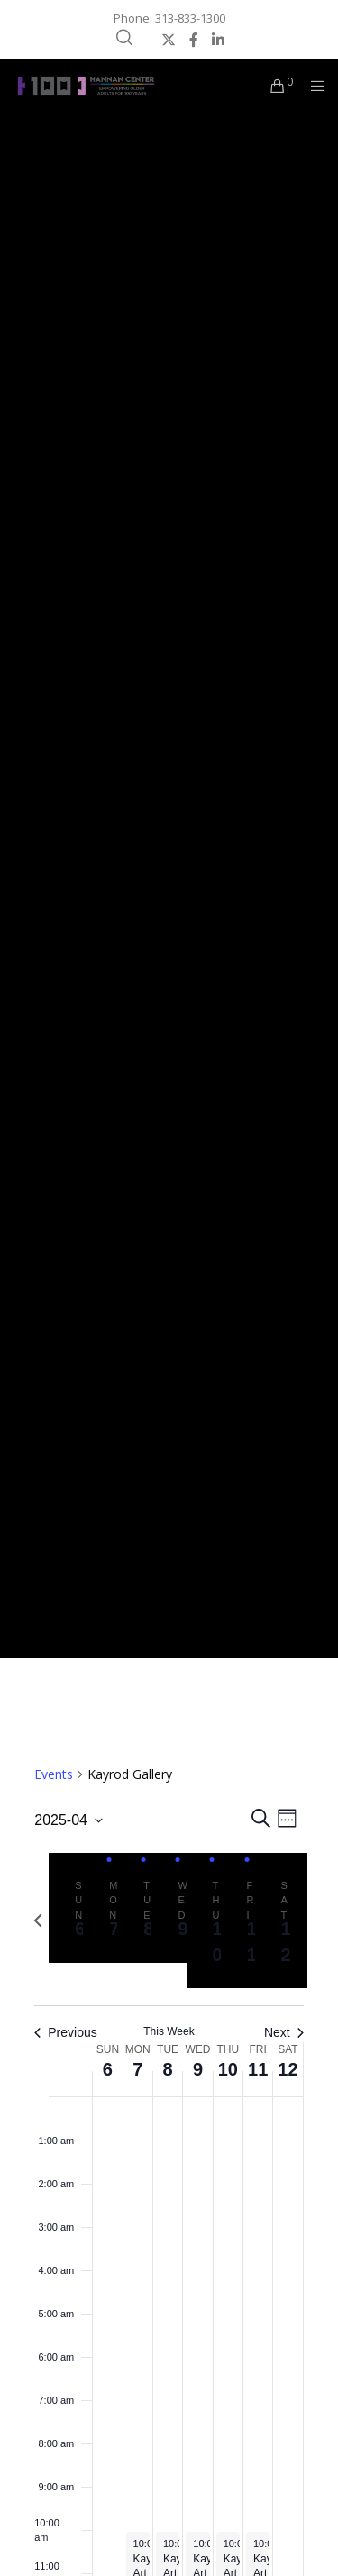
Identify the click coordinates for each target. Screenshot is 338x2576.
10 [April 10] (228, 2069)
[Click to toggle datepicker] (68, 1820)
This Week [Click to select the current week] (168, 2031)
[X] (168, 39)
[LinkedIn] (218, 39)
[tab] (75, 1908)
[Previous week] (38, 1920)
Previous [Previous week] (65, 2032)
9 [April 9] (198, 2069)
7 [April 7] (137, 2069)
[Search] (124, 38)
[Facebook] (193, 39)
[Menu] (312, 86)
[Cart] (273, 86)
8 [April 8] (168, 2069)
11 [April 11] (258, 2069)
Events (53, 1774)
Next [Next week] (284, 2032)
